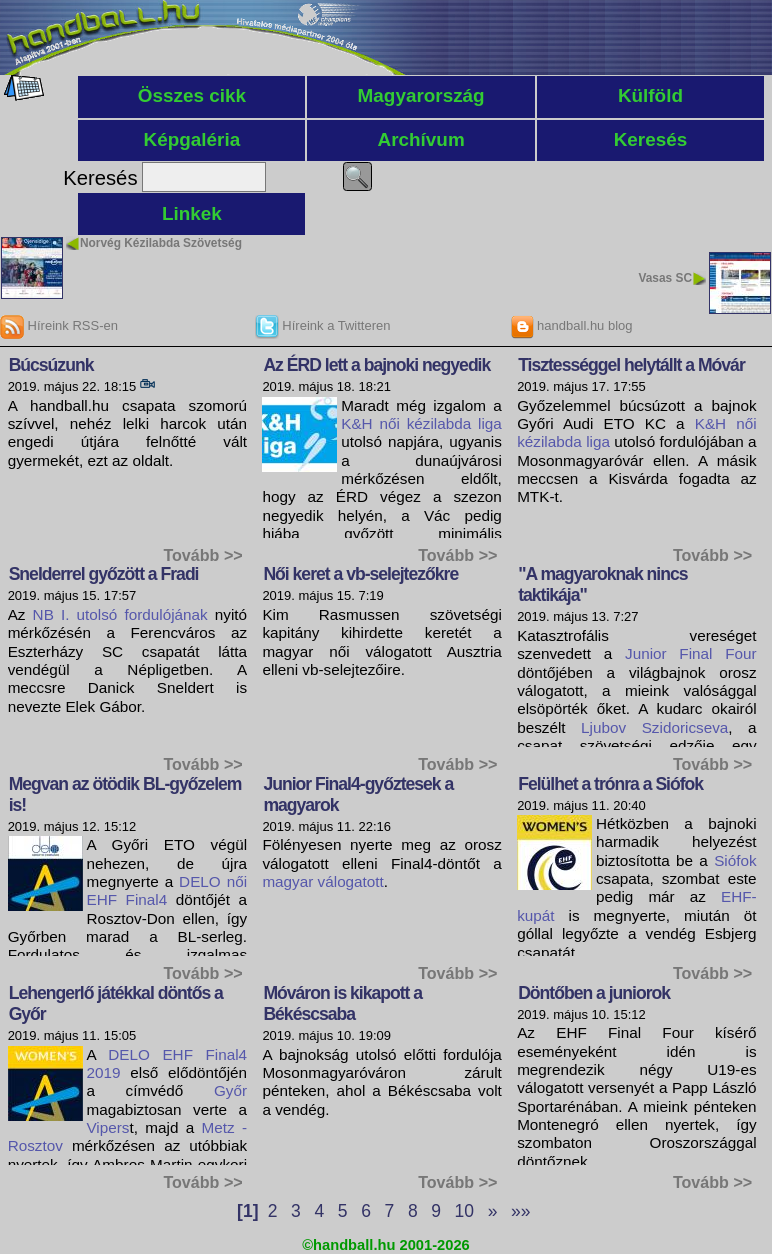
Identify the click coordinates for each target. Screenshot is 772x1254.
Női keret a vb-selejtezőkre (360, 574)
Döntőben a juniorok (594, 993)
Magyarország (421, 95)
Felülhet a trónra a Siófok (610, 784)
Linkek (192, 213)
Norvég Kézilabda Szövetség (161, 243)
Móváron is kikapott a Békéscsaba (342, 1003)
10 (464, 1211)
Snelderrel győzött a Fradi (104, 574)
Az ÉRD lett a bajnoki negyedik (376, 365)
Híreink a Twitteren (323, 325)
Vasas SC (665, 278)
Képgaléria (192, 139)
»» (520, 1211)
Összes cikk (192, 95)
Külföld (650, 95)
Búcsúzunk (51, 365)
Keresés (651, 139)
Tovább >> (202, 555)
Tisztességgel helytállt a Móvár (631, 365)
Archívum (421, 139)
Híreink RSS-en (59, 325)
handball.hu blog (571, 325)
